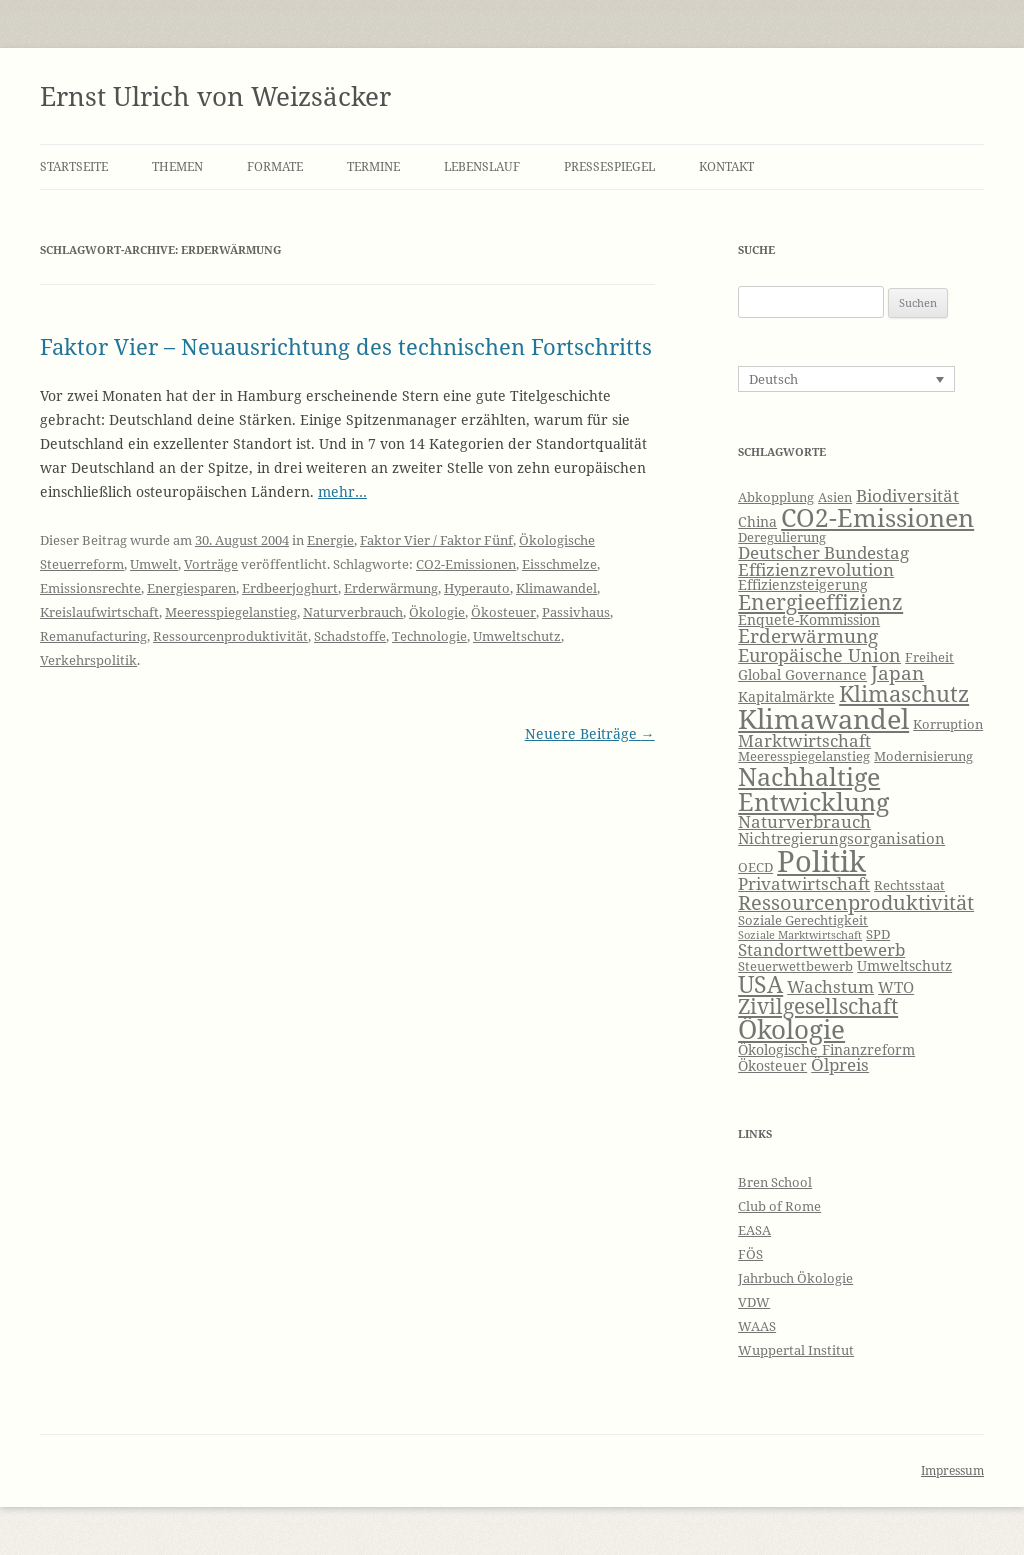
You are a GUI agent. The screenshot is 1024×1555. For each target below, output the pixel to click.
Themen (177, 166)
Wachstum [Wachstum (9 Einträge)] (830, 986)
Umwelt (154, 564)
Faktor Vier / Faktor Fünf (436, 540)
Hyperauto (477, 588)
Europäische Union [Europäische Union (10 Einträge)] (819, 655)
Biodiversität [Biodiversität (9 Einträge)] (907, 495)
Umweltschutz (517, 636)
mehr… (342, 491)
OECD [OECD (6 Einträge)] (755, 867)
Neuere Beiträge (590, 733)
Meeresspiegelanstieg (231, 612)
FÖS (750, 1254)
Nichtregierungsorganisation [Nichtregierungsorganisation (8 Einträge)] (841, 838)
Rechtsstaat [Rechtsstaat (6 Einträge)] (909, 885)
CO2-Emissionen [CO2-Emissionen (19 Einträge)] (877, 517)
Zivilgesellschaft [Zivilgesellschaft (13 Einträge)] (818, 1006)
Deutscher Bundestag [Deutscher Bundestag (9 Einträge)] (823, 552)
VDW (754, 1302)
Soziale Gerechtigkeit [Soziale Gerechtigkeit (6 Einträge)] (803, 920)
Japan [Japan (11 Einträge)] (897, 673)
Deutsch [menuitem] (773, 379)
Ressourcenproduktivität (230, 636)
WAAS (757, 1326)
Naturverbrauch (353, 612)
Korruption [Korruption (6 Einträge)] (948, 724)
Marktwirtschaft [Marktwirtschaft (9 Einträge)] (804, 740)
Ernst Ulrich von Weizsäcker (215, 96)
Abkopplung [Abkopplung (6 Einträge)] (776, 497)
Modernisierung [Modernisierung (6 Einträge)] (923, 756)
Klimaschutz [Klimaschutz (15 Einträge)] (904, 693)
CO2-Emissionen (466, 564)
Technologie (429, 636)
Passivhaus (576, 612)
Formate (275, 166)
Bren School (775, 1182)
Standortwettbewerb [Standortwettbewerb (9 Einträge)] (821, 949)
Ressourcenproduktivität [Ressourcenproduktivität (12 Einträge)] (856, 902)
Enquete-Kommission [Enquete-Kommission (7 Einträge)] (809, 619)
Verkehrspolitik (88, 660)
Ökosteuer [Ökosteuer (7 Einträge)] (772, 1065)
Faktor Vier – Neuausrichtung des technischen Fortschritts (346, 346)
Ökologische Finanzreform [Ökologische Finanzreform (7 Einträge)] (826, 1049)
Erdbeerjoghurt (290, 588)
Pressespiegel (609, 166)
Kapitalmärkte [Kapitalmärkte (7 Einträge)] (786, 696)
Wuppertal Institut (796, 1350)
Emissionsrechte (90, 588)
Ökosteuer (503, 612)
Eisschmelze (559, 564)
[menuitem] (846, 379)
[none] (846, 379)
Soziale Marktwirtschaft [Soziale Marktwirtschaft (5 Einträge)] (800, 935)
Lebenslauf (482, 166)
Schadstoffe (350, 636)
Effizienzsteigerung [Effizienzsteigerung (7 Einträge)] (803, 584)
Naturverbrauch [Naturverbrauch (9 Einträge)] (804, 821)
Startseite (74, 166)
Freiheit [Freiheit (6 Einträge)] (929, 657)
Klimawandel (556, 588)
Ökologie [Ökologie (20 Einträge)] (791, 1029)
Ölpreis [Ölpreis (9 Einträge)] (840, 1064)
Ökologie (437, 612)
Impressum (952, 1470)
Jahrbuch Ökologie (795, 1278)
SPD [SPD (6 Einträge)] (878, 934)
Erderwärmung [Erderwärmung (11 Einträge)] (808, 636)
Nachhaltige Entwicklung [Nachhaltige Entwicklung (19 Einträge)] (813, 788)
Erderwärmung (391, 588)
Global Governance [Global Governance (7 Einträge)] (802, 674)
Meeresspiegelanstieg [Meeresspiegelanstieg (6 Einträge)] (804, 756)
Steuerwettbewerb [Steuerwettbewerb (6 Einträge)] (795, 966)
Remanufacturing (93, 636)
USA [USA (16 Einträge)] (760, 984)
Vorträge (211, 564)
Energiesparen (191, 588)
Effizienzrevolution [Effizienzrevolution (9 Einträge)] (816, 569)
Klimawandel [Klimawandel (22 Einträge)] (823, 718)
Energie (330, 540)
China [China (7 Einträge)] (757, 521)
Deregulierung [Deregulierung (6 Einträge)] (782, 537)
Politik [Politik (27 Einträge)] (821, 861)
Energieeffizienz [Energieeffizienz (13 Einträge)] (820, 602)
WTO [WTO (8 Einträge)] (896, 987)
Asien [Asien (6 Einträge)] (835, 497)
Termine (373, 166)
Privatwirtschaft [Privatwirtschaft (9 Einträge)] (804, 883)
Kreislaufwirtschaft (99, 612)
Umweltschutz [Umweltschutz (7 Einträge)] (904, 965)
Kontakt (726, 166)
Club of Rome (779, 1206)
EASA (754, 1230)
